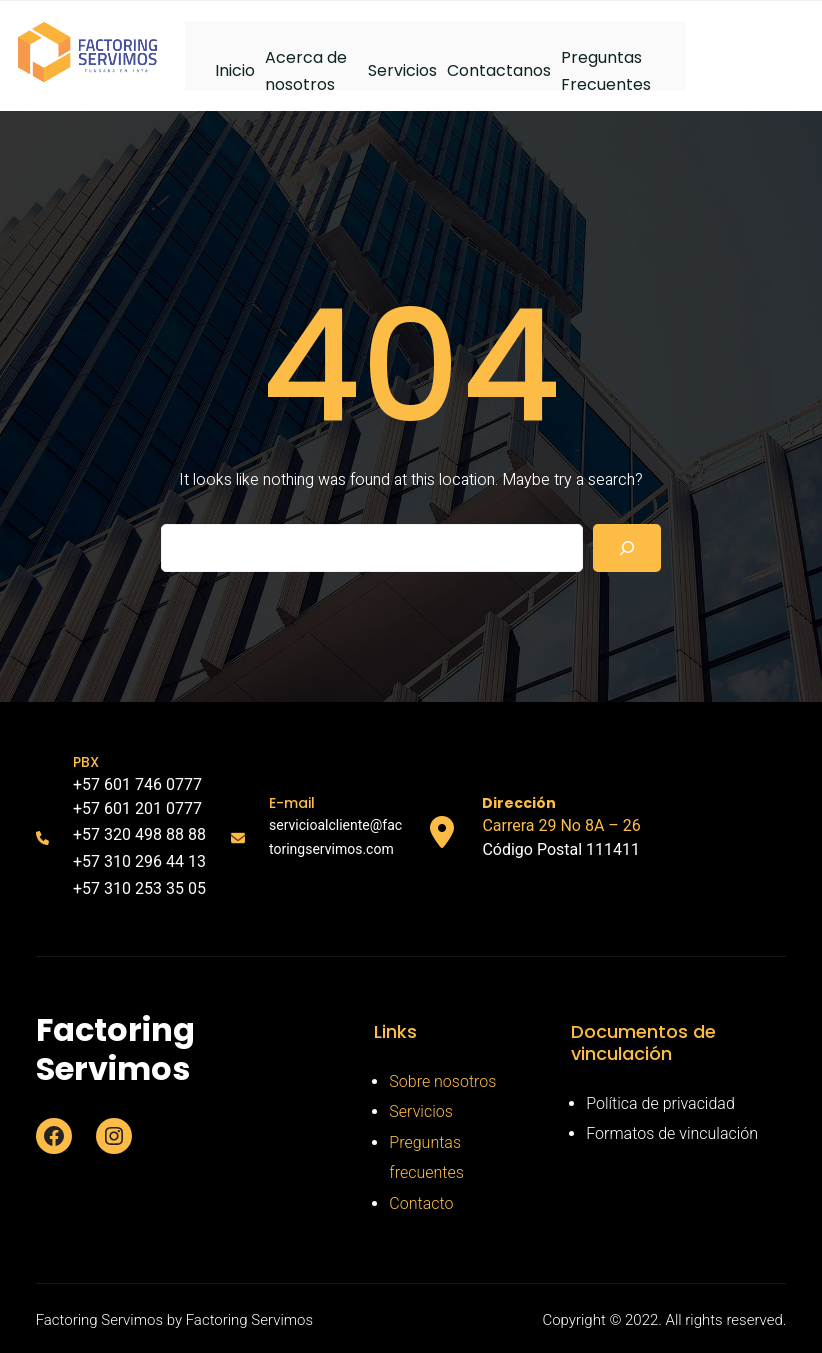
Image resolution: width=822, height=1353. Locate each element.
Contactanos (499, 70)
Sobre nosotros (442, 1081)
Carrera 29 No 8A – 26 (561, 825)
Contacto (421, 1203)
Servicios (402, 70)
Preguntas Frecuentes (606, 68)
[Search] (627, 548)
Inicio (235, 70)
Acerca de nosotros (306, 68)
